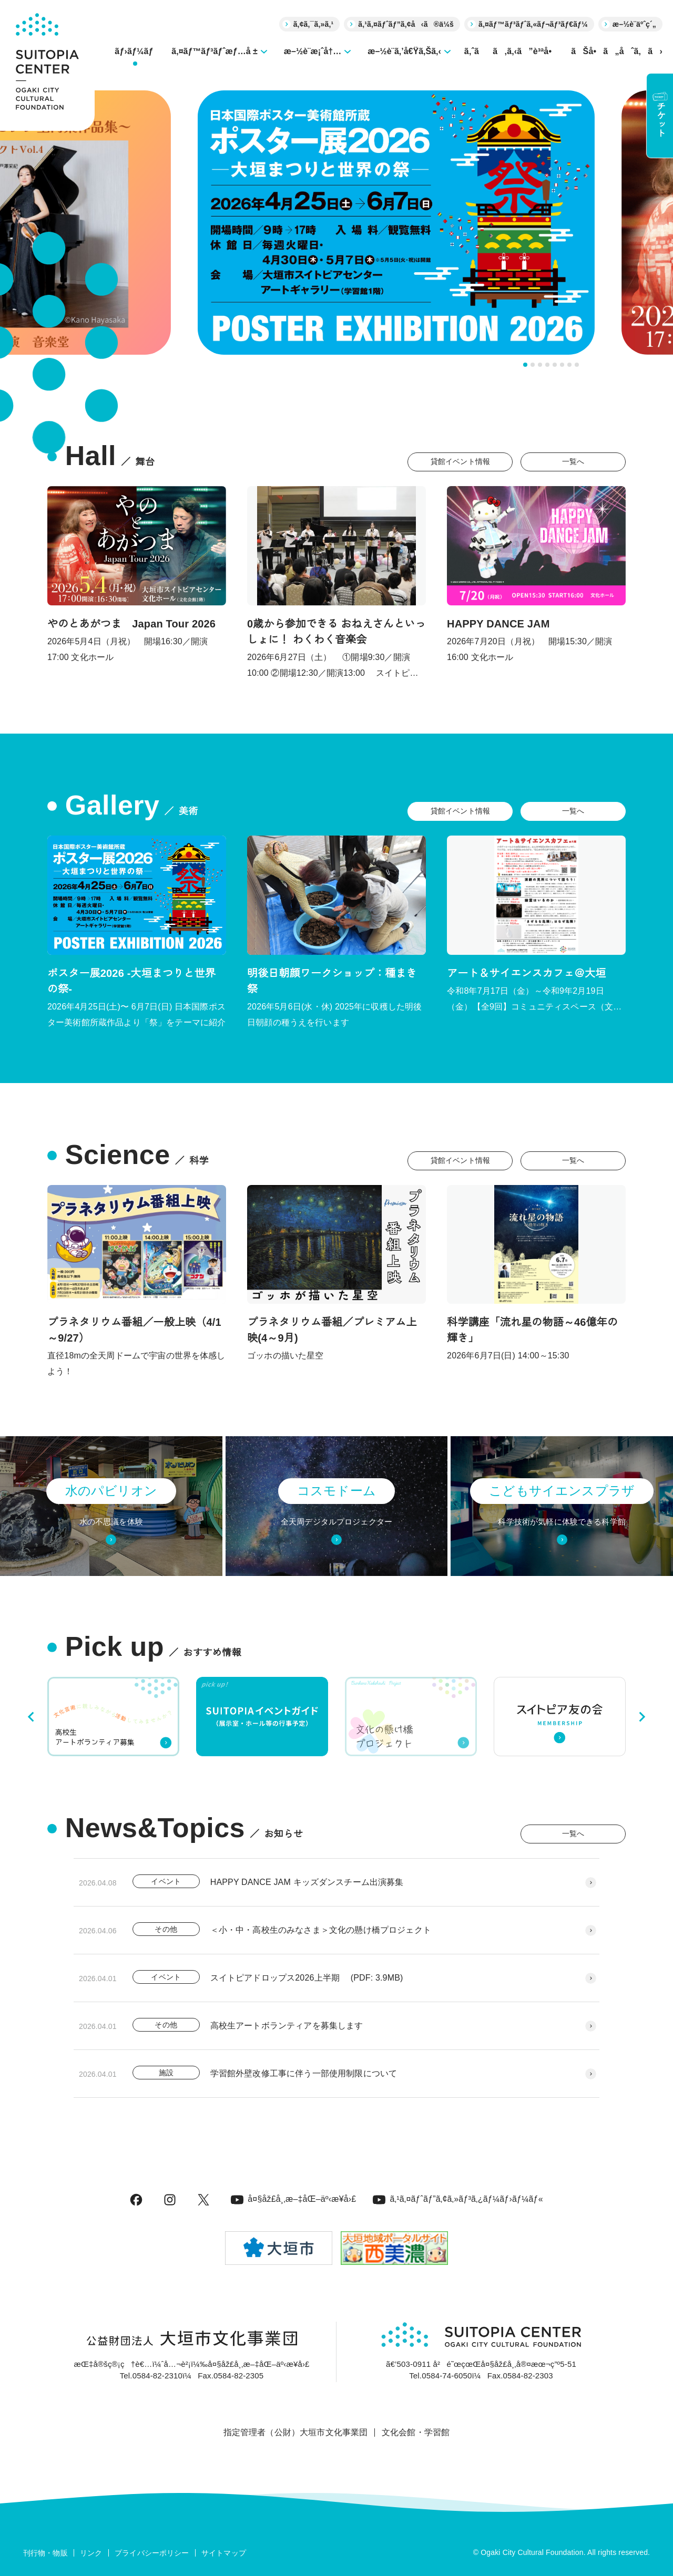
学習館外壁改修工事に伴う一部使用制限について (303, 2073)
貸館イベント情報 (460, 461)
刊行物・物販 (45, 2553)
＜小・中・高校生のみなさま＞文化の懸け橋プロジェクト (320, 1929)
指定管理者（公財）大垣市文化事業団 (295, 2432)
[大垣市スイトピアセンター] (47, 65)
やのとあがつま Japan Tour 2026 (131, 624)
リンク (91, 2553)
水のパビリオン (111, 1490)
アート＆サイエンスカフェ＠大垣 (526, 973)
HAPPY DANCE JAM (498, 624)
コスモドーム (336, 1490)
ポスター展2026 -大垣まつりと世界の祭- (131, 981)
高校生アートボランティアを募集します (286, 2025)
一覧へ (573, 461)
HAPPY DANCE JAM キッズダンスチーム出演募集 (307, 1882)
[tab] (525, 365)
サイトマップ (223, 2553)
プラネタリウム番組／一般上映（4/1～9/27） (134, 1330)
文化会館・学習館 (416, 2432)
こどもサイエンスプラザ (562, 1490)
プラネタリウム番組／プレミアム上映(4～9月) (332, 1330)
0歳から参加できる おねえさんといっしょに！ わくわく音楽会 (336, 631)
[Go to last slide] (31, 1716)
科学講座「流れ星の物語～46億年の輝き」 (532, 1330)
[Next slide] (641, 1716)
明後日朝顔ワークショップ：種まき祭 (332, 981)
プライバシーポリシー (152, 2553)
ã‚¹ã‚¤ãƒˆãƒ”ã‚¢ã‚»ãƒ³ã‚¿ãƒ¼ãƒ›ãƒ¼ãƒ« (458, 2198)
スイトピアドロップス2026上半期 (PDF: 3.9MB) (306, 1977)
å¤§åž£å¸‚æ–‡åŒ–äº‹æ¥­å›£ (293, 2198)
